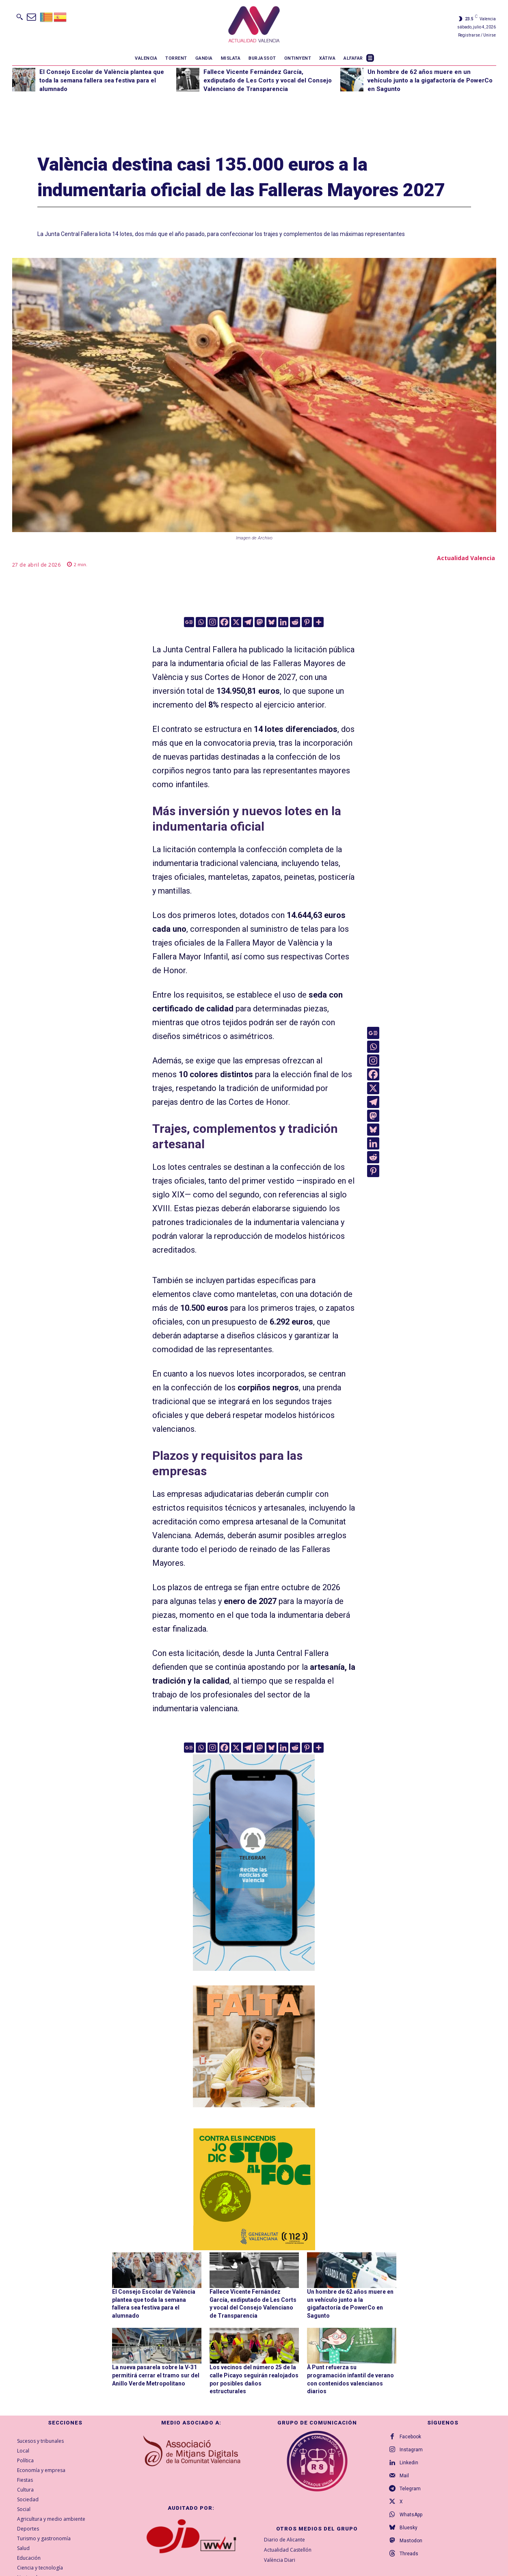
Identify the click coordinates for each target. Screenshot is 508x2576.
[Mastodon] (260, 622)
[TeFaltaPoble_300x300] (254, 2046)
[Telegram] (248, 622)
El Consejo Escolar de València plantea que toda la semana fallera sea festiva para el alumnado (101, 80)
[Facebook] (224, 622)
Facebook (410, 2437)
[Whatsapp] (201, 622)
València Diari (279, 2559)
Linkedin (409, 2463)
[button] (19, 16)
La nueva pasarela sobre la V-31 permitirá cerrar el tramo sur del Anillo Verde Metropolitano (155, 2375)
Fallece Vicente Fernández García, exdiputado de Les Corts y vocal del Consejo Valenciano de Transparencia (267, 80)
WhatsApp (411, 2515)
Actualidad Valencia (466, 558)
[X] (236, 622)
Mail (404, 2476)
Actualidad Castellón (287, 2549)
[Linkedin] (283, 622)
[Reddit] (295, 622)
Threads (409, 2554)
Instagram (411, 2450)
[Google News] (189, 622)
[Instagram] (213, 622)
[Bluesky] (271, 622)
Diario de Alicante (284, 2539)
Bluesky (408, 2528)
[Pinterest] (307, 622)
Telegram (410, 2489)
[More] (318, 622)
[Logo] (254, 25)
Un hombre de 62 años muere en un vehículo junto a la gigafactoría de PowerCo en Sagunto (430, 80)
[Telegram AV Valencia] (254, 1976)
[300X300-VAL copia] (254, 2189)
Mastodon (411, 2541)
